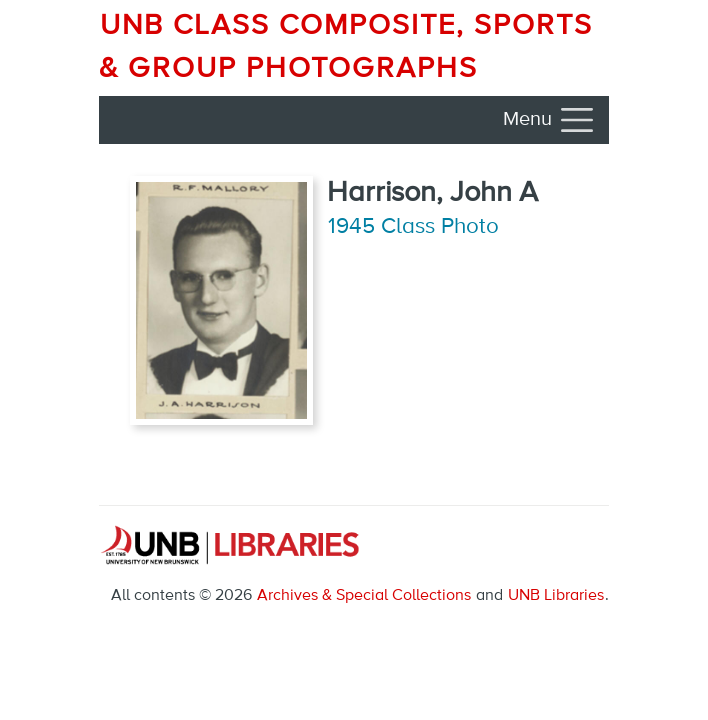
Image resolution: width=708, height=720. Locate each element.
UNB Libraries (556, 596)
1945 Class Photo (413, 227)
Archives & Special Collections (364, 596)
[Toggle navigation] (550, 120)
